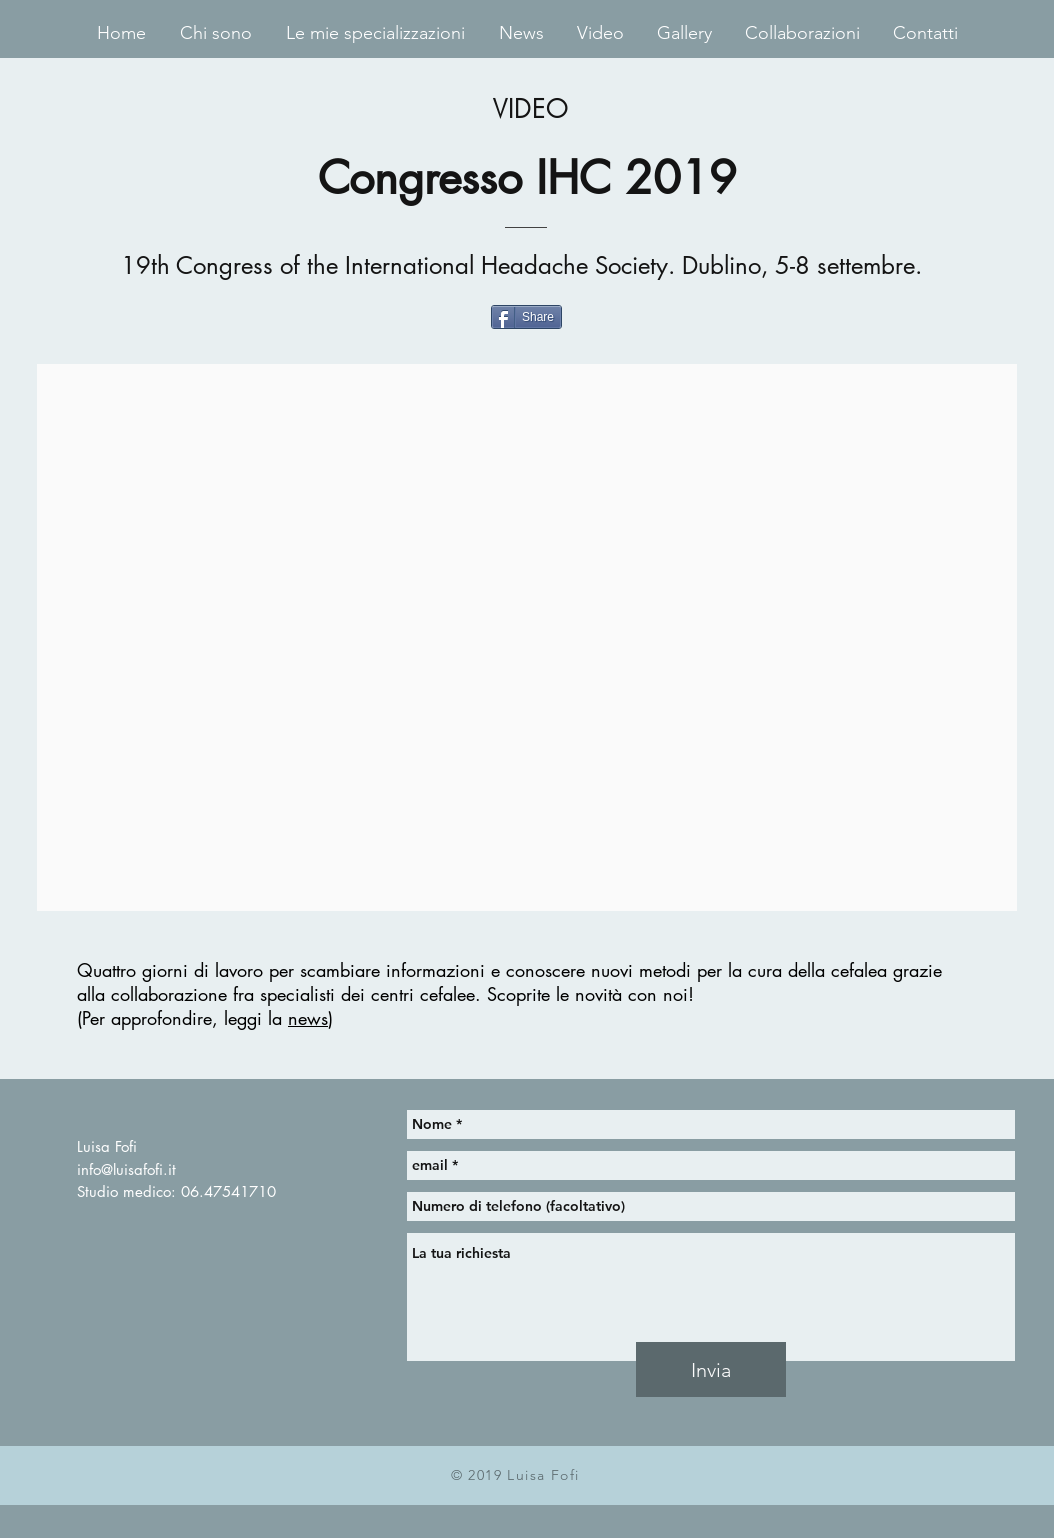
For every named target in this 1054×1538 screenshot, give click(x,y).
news (308, 1018)
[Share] (526, 317)
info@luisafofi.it (126, 1169)
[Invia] (711, 1369)
